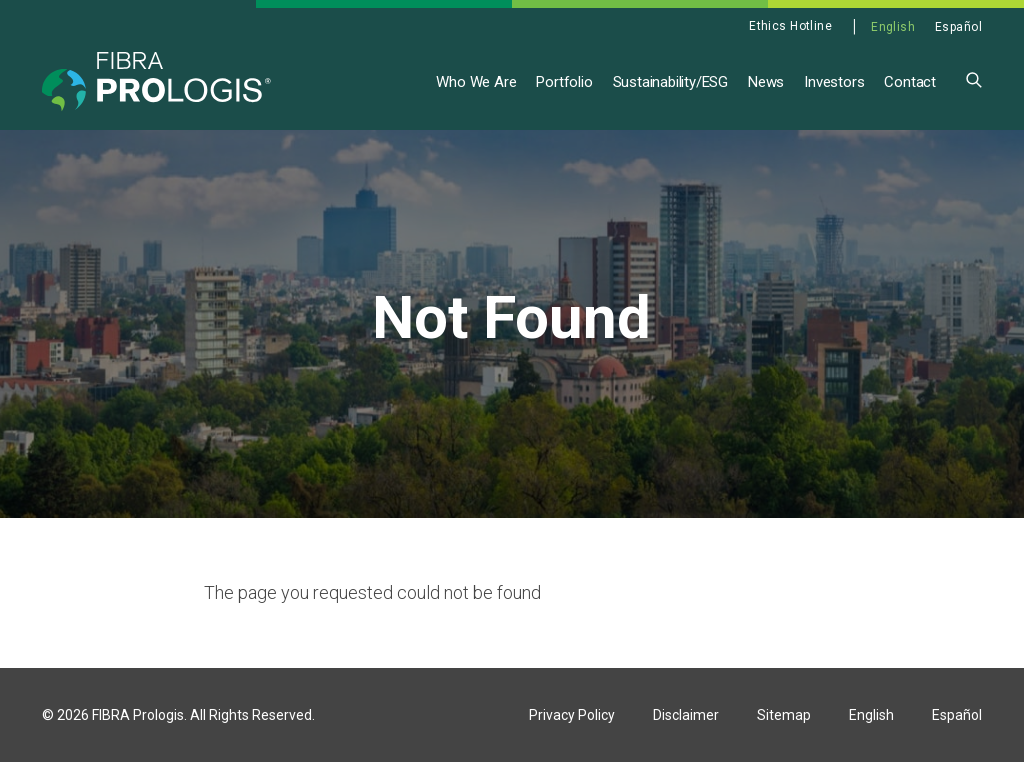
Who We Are (476, 82)
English (893, 27)
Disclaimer (686, 715)
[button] (974, 78)
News (766, 82)
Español (958, 27)
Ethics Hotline (790, 26)
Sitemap (784, 715)
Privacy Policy (572, 715)
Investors (834, 82)
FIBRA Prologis (138, 715)
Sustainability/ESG (670, 82)
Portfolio (564, 82)
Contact (910, 82)
